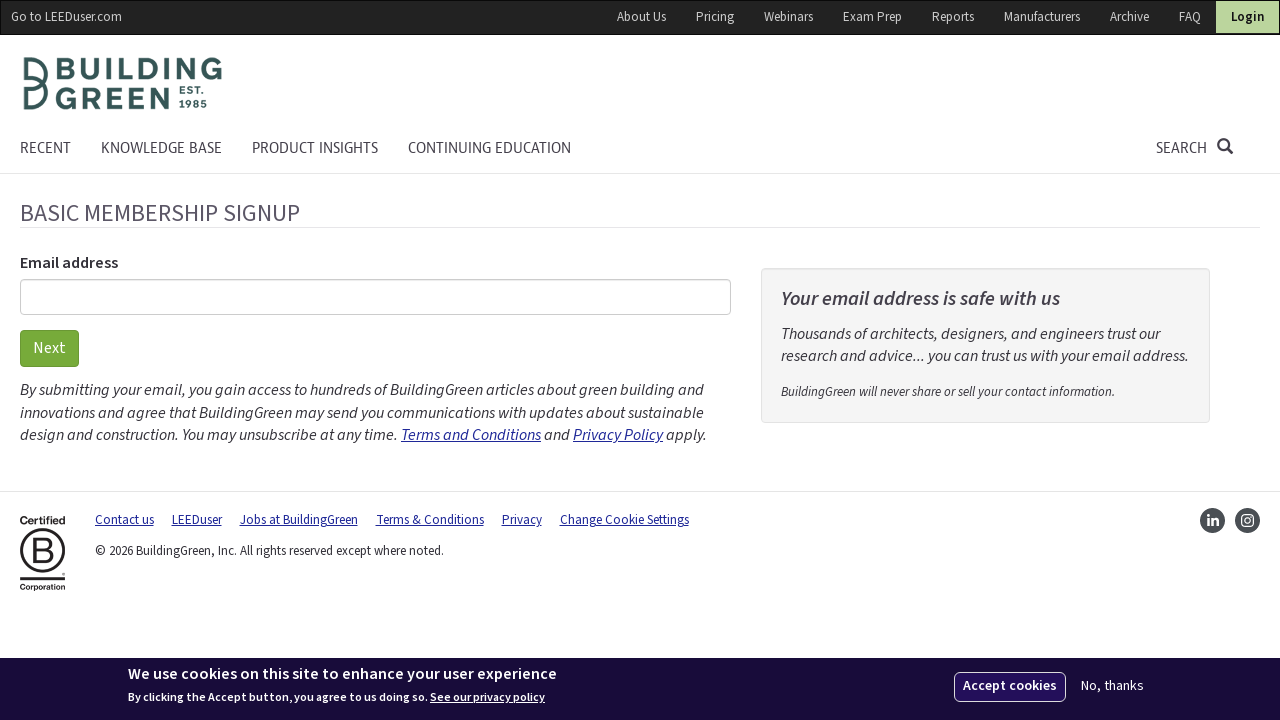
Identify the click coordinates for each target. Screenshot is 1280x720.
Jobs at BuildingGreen (299, 520)
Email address (69, 263)
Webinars (788, 17)
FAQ (1190, 17)
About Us (641, 17)
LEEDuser (197, 520)
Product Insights (315, 148)
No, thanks (1112, 686)
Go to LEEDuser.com (66, 17)
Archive (1129, 17)
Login (1247, 17)
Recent (45, 148)
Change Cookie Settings (624, 520)
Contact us (124, 520)
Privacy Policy (618, 435)
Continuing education (489, 148)
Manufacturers (1042, 17)
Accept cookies (1010, 686)
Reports (953, 17)
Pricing (715, 17)
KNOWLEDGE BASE (161, 148)
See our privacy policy (487, 698)
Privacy (522, 520)
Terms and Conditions (471, 435)
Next (49, 348)
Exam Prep (872, 17)
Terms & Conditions (430, 520)
